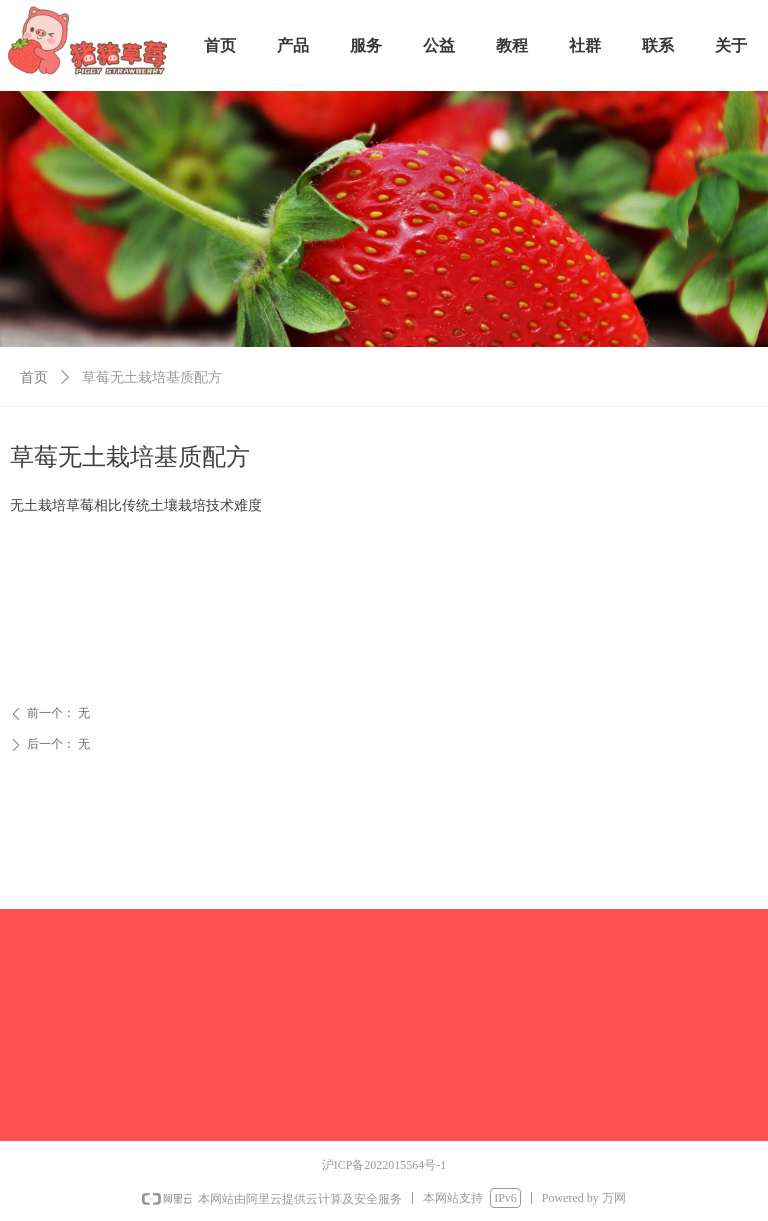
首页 (34, 377)
